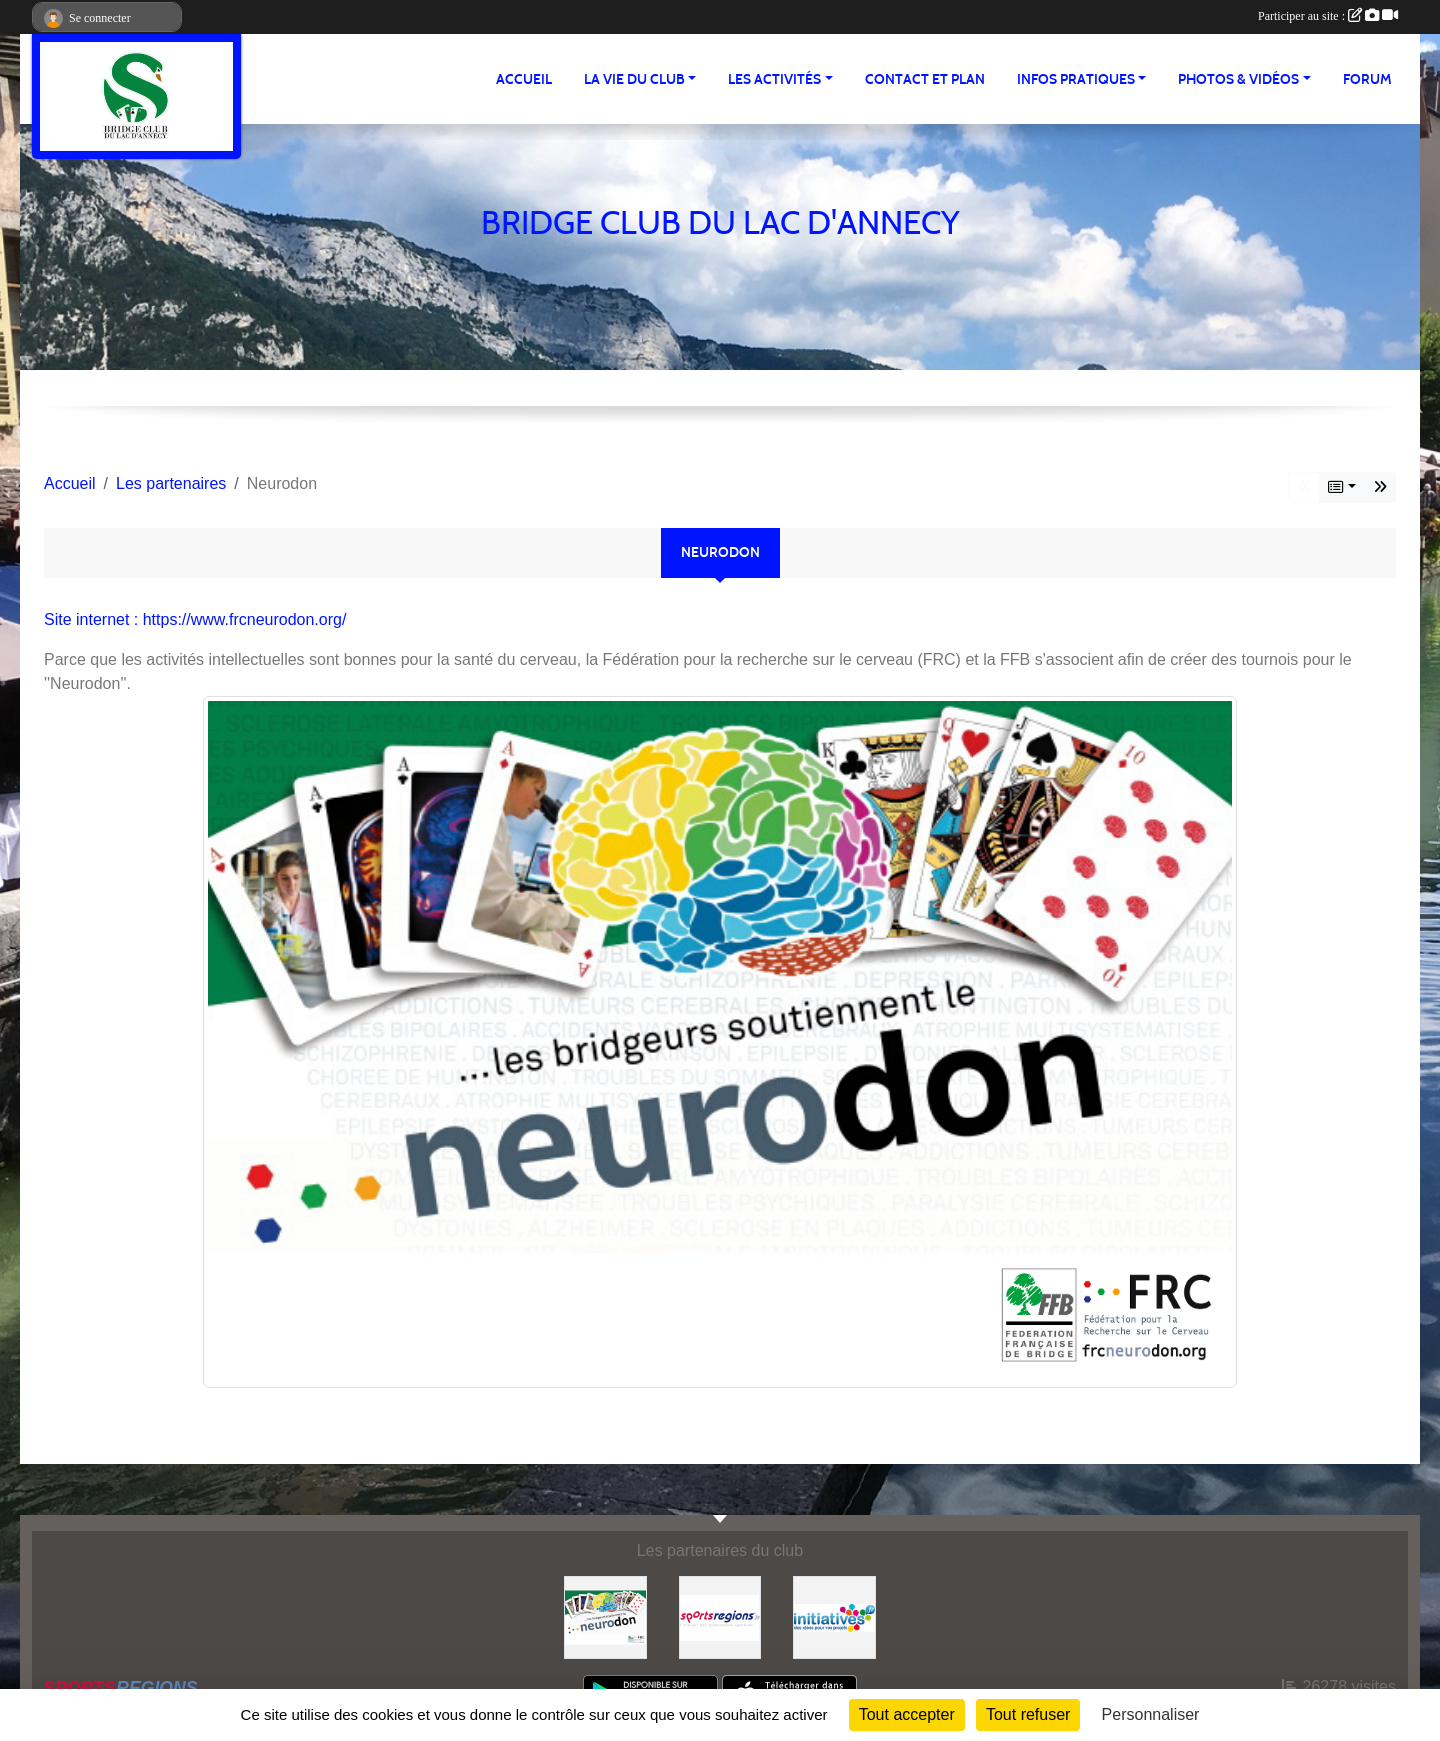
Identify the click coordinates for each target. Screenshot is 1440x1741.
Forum (1367, 79)
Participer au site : (1328, 16)
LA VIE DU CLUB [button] (634, 79)
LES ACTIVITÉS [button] (774, 79)
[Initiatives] (834, 1616)
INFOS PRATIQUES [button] (1076, 79)
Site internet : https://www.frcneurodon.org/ (195, 619)
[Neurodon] (605, 1616)
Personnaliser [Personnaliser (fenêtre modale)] (1151, 1714)
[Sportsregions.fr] (720, 1616)
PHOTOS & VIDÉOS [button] (1238, 79)
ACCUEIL (524, 79)
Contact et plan (925, 79)
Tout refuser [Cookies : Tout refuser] (1028, 1714)
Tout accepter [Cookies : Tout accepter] (907, 1714)
